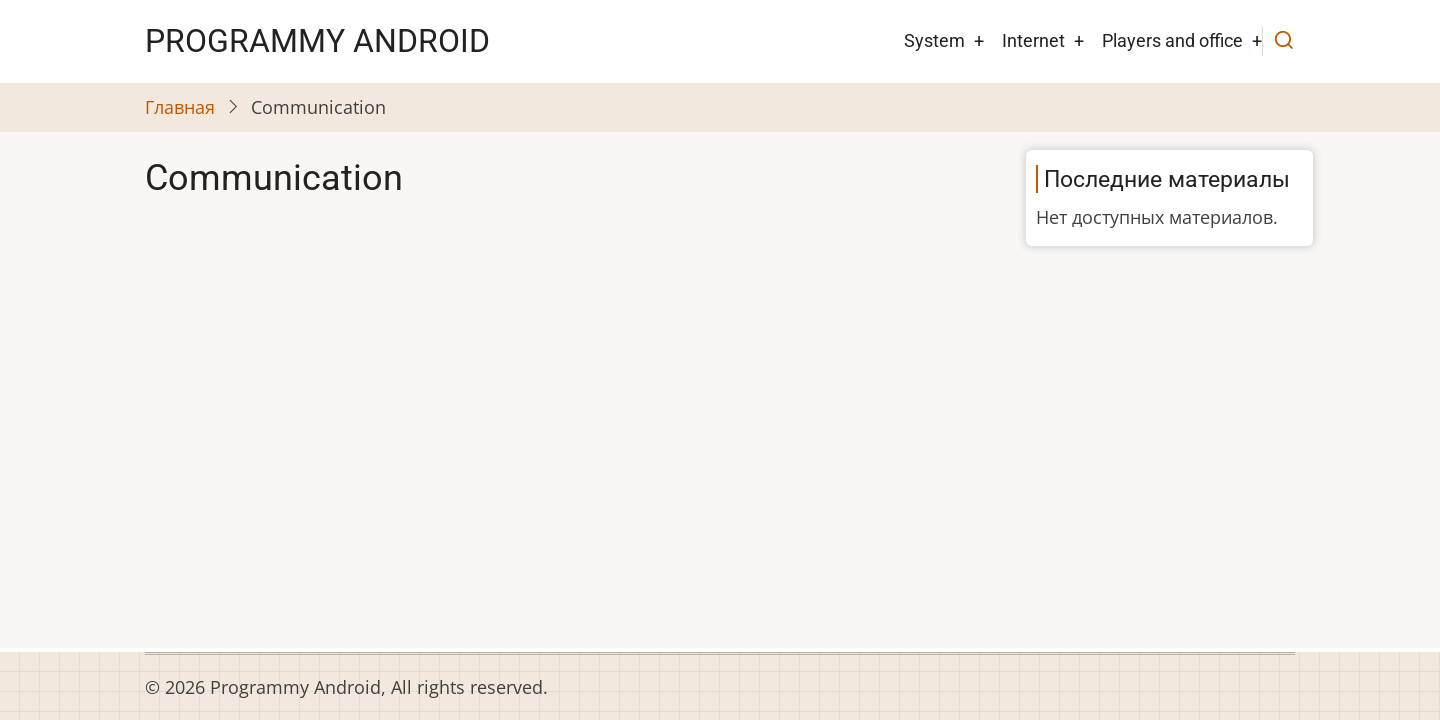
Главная (180, 107)
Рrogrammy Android (317, 41)
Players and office (1172, 40)
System (934, 40)
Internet (1033, 40)
